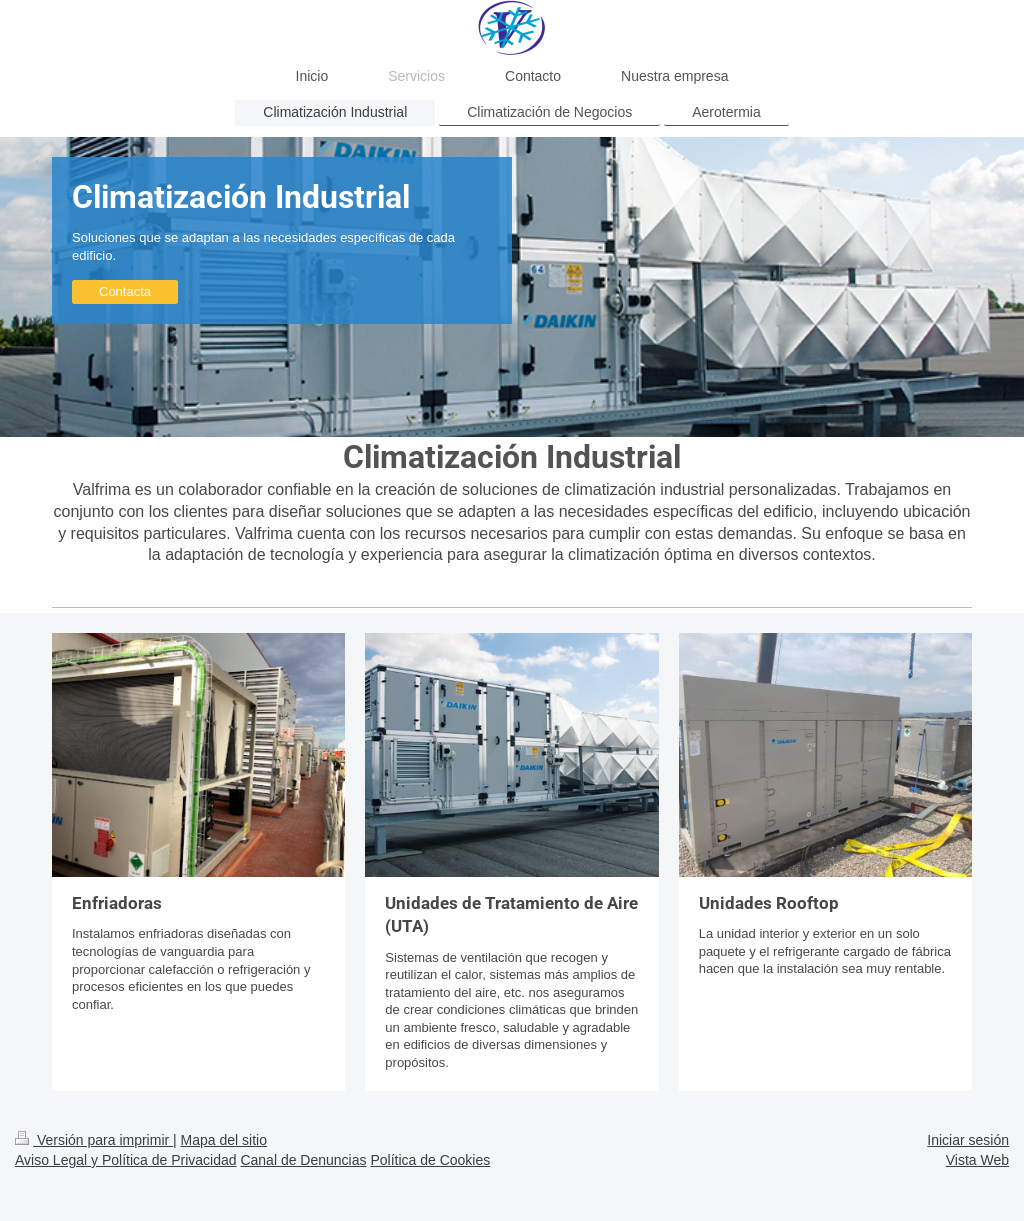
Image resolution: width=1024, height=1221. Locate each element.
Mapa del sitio (224, 1140)
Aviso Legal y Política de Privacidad (126, 1160)
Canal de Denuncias (303, 1160)
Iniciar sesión (968, 1140)
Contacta (125, 291)
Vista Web (977, 1160)
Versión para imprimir (94, 1140)
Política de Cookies (430, 1160)
